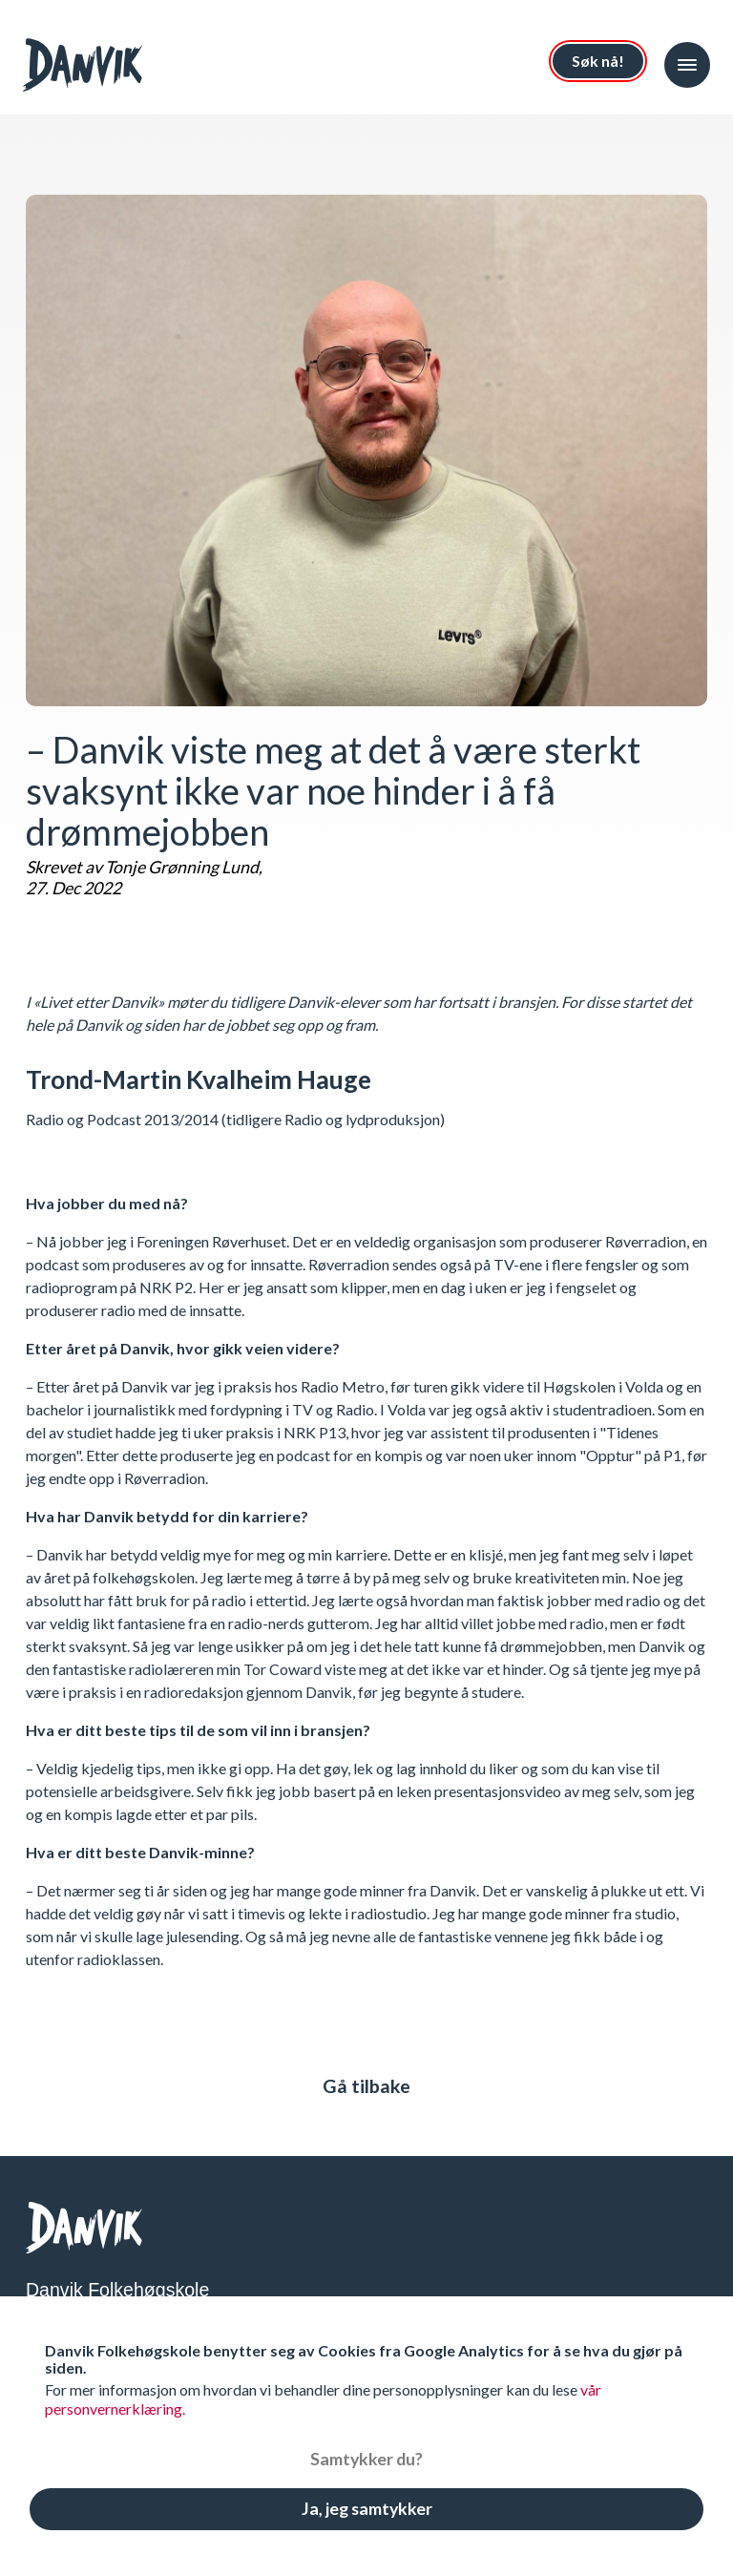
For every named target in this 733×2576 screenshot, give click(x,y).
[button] (687, 65)
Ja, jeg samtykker (367, 2508)
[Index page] (88, 65)
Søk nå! (598, 61)
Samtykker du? (366, 2458)
